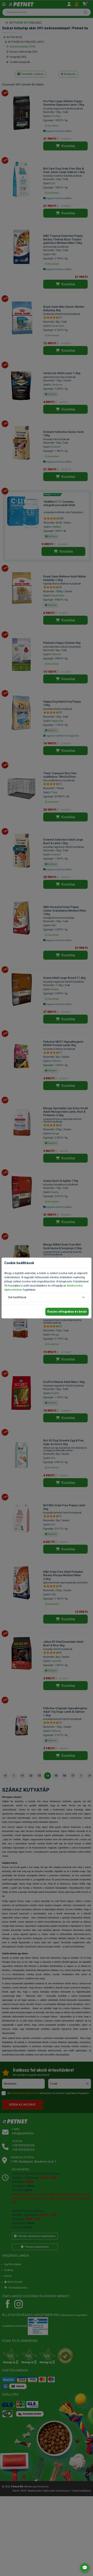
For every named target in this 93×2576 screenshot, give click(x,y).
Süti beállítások (17, 1297)
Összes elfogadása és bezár (67, 1311)
